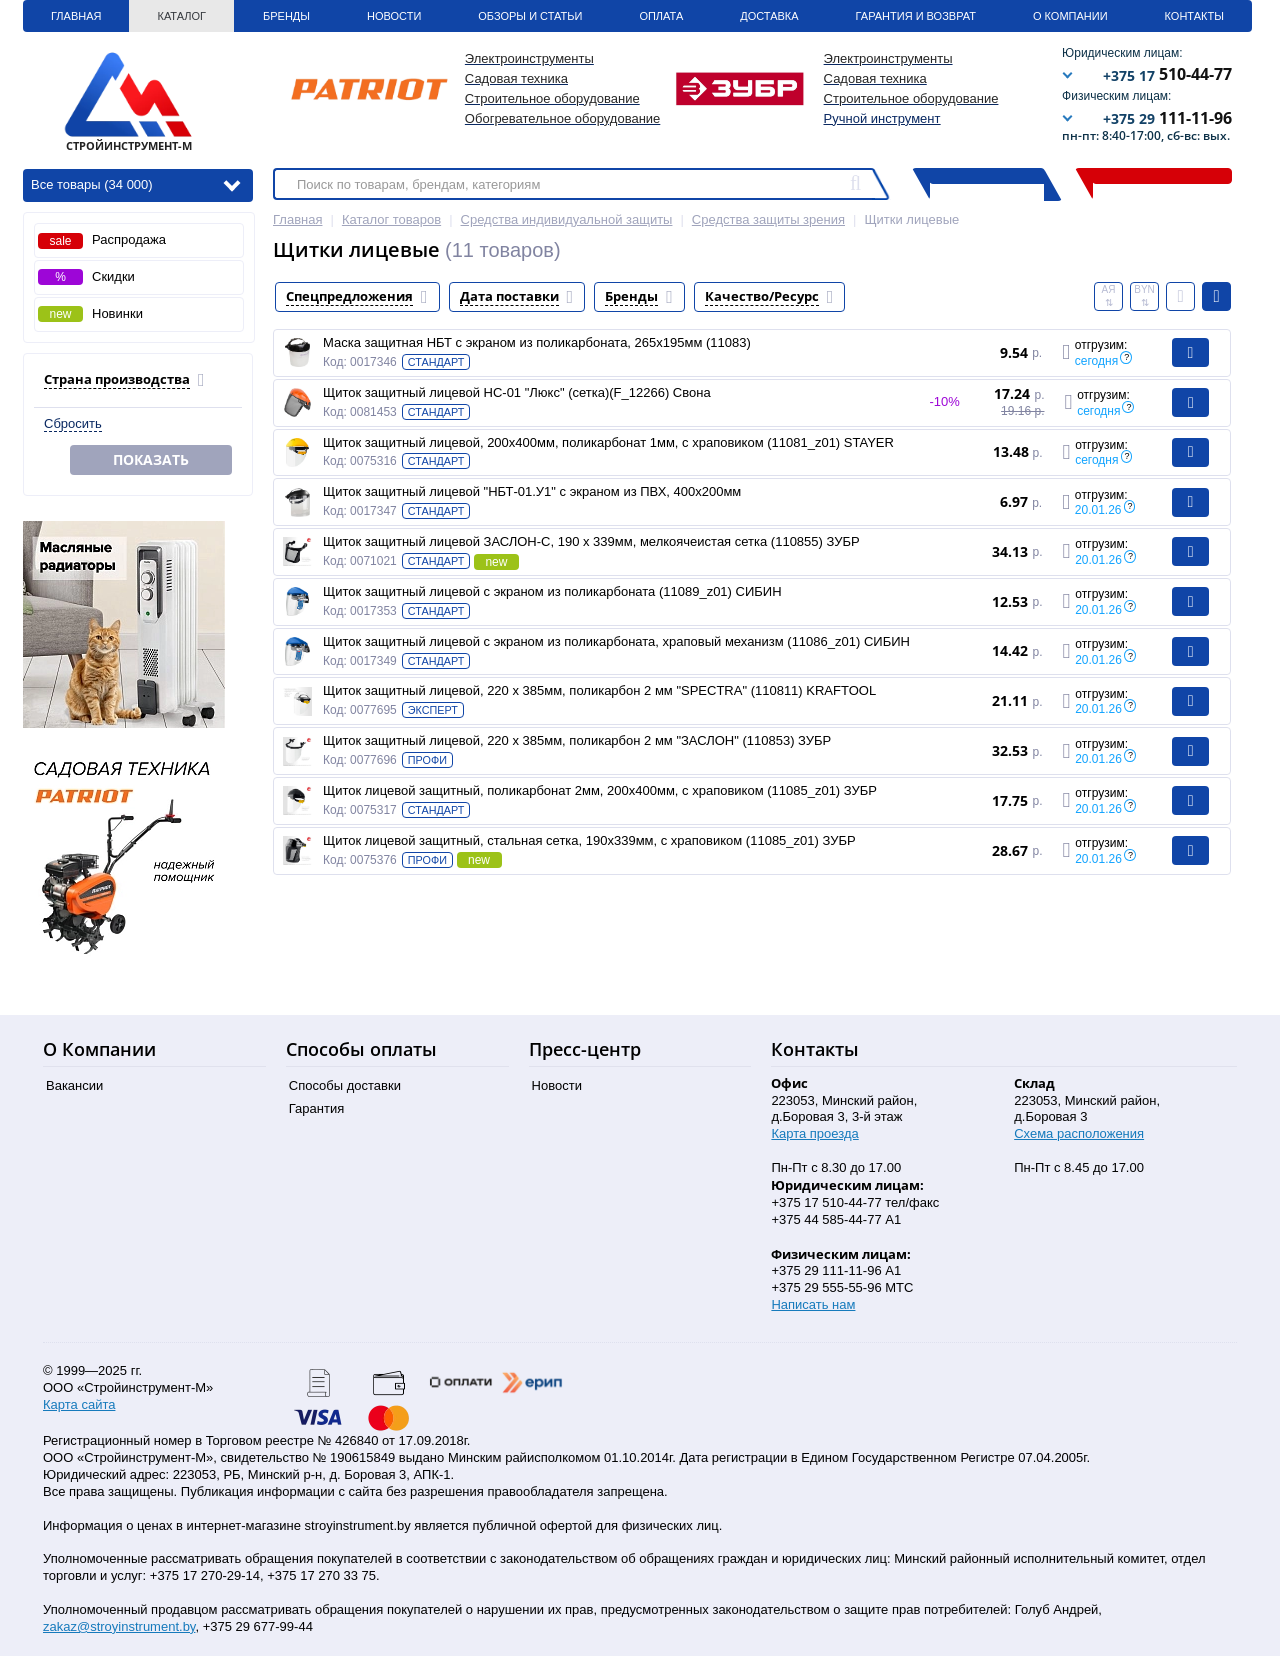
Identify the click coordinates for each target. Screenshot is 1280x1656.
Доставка (769, 16)
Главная (76, 16)
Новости (394, 16)
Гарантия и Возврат (916, 16)
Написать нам (813, 1304)
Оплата (661, 16)
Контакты (1194, 16)
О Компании (1070, 16)
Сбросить (73, 423)
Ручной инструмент (882, 118)
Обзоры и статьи (530, 16)
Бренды (286, 16)
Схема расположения (1079, 1133)
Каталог (181, 16)
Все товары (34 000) (135, 183)
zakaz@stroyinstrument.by (119, 1626)
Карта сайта (79, 1404)
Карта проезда (814, 1133)
